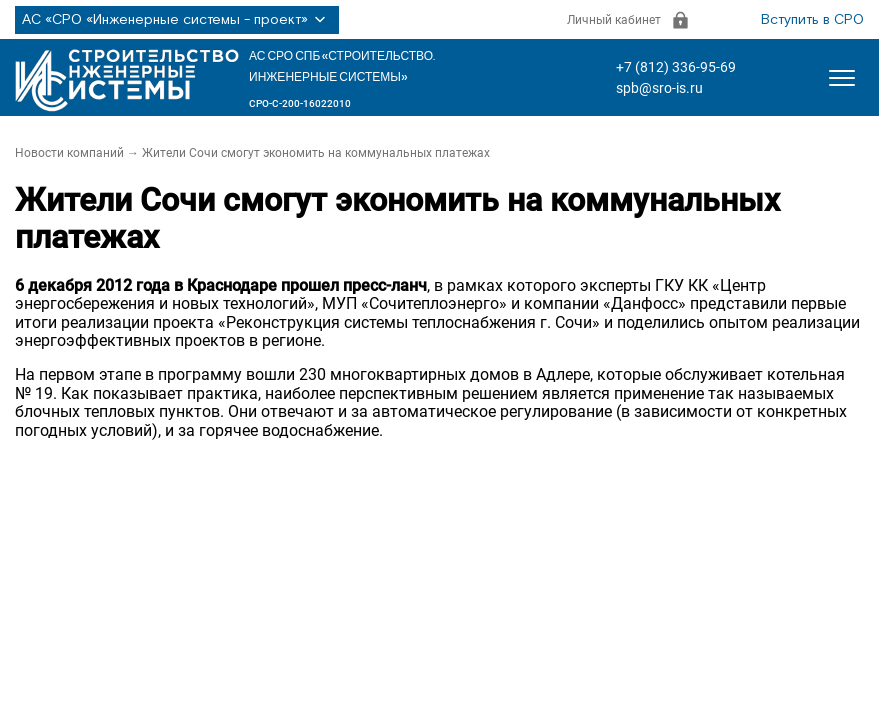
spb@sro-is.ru (659, 88)
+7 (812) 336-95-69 (676, 67)
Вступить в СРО (812, 20)
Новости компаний (69, 153)
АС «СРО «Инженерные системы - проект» (177, 20)
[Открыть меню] (842, 78)
